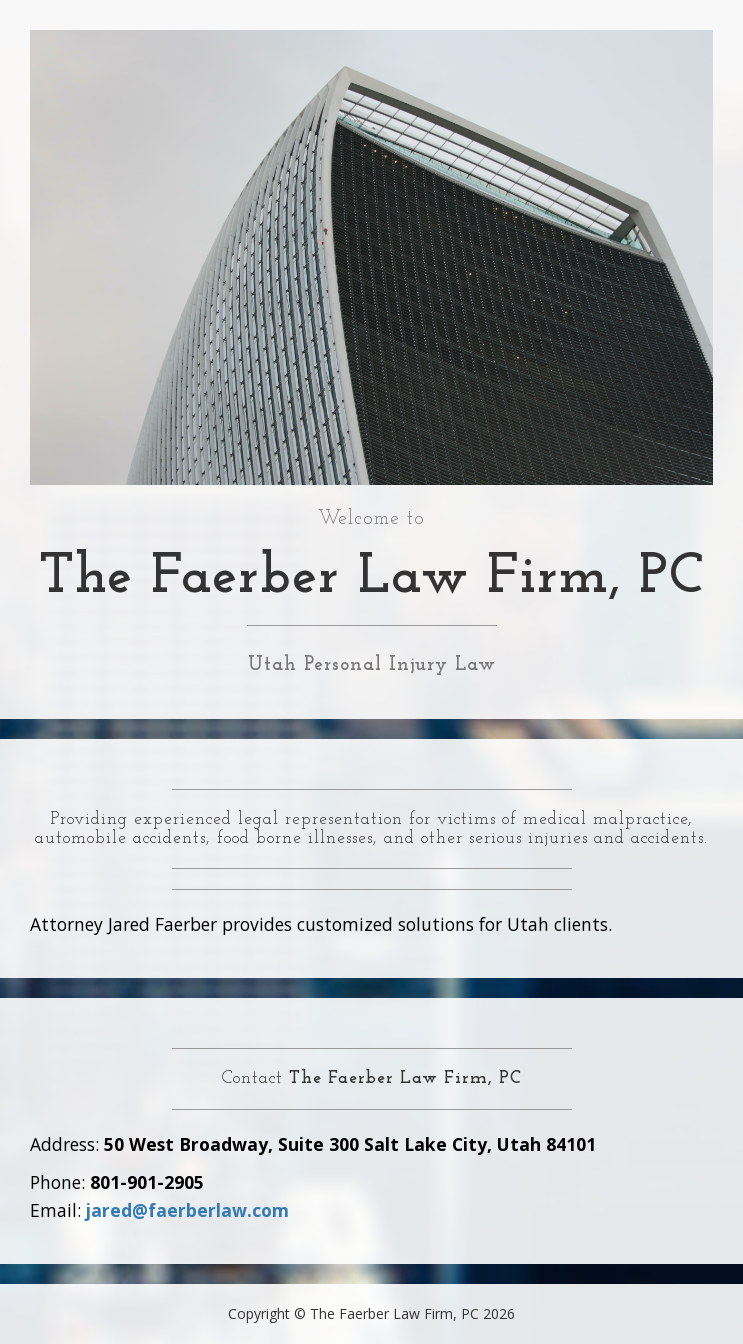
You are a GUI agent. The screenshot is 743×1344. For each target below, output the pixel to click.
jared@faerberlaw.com (187, 1210)
